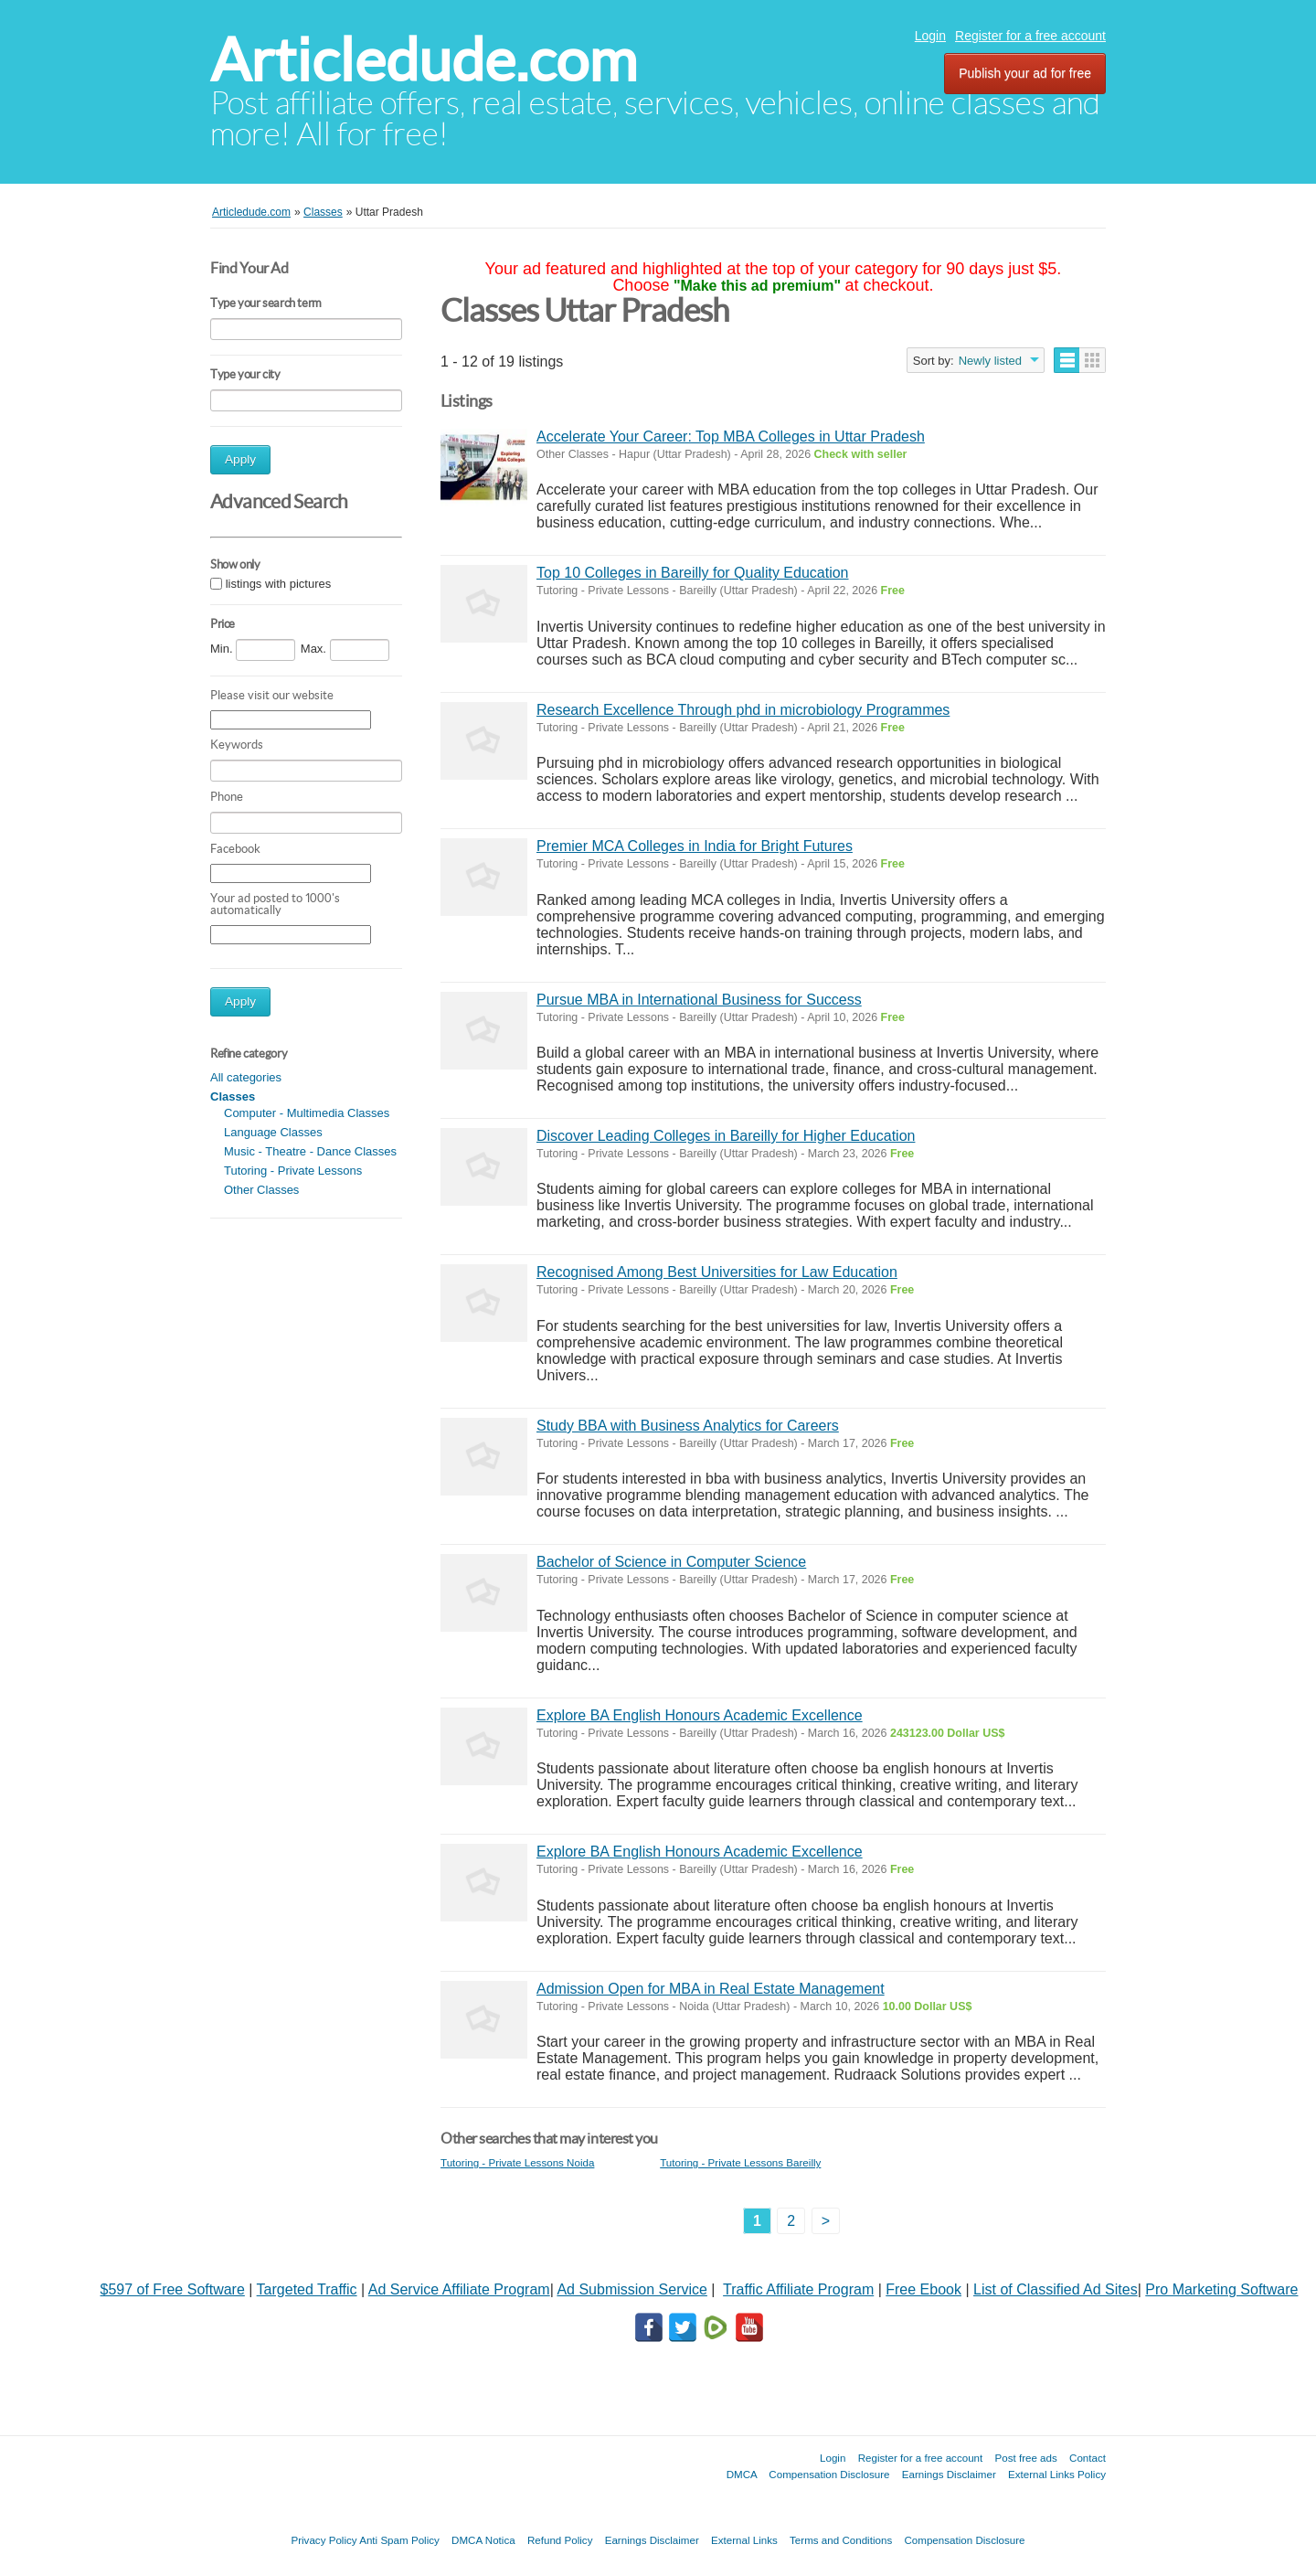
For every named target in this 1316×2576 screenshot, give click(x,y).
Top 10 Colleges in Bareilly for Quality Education (692, 572)
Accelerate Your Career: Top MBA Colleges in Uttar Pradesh (730, 436)
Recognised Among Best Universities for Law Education (716, 1272)
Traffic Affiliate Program (798, 2289)
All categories (245, 1077)
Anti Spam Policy (399, 2540)
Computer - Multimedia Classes (306, 1113)
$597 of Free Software (173, 2289)
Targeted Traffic (307, 2289)
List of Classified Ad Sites (1055, 2289)
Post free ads (1025, 2458)
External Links (744, 2540)
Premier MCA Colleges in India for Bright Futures (694, 846)
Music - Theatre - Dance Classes (310, 1151)
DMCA (742, 2474)
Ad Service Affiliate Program (459, 2289)
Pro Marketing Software (1221, 2289)
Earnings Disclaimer (949, 2474)
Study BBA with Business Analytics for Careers (687, 1425)
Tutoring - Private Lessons (293, 1170)
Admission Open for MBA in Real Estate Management (710, 1988)
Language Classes (273, 1132)
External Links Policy (1057, 2474)
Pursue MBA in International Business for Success (699, 999)
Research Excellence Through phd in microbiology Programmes (743, 710)
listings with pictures (279, 584)
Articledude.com (423, 60)
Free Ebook (923, 2289)
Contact (1087, 2458)
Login (930, 35)
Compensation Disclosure (829, 2474)
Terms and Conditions (841, 2540)
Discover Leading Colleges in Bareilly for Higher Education (725, 1136)
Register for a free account (1030, 35)
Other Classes (261, 1190)
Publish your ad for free (1025, 73)
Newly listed (990, 360)
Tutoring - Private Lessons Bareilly (740, 2162)
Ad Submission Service (632, 2289)
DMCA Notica (483, 2540)
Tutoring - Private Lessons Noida (517, 2162)
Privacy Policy (323, 2540)
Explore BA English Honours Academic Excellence (699, 1715)
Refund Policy (560, 2540)
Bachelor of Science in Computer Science (671, 1562)
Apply (240, 459)
